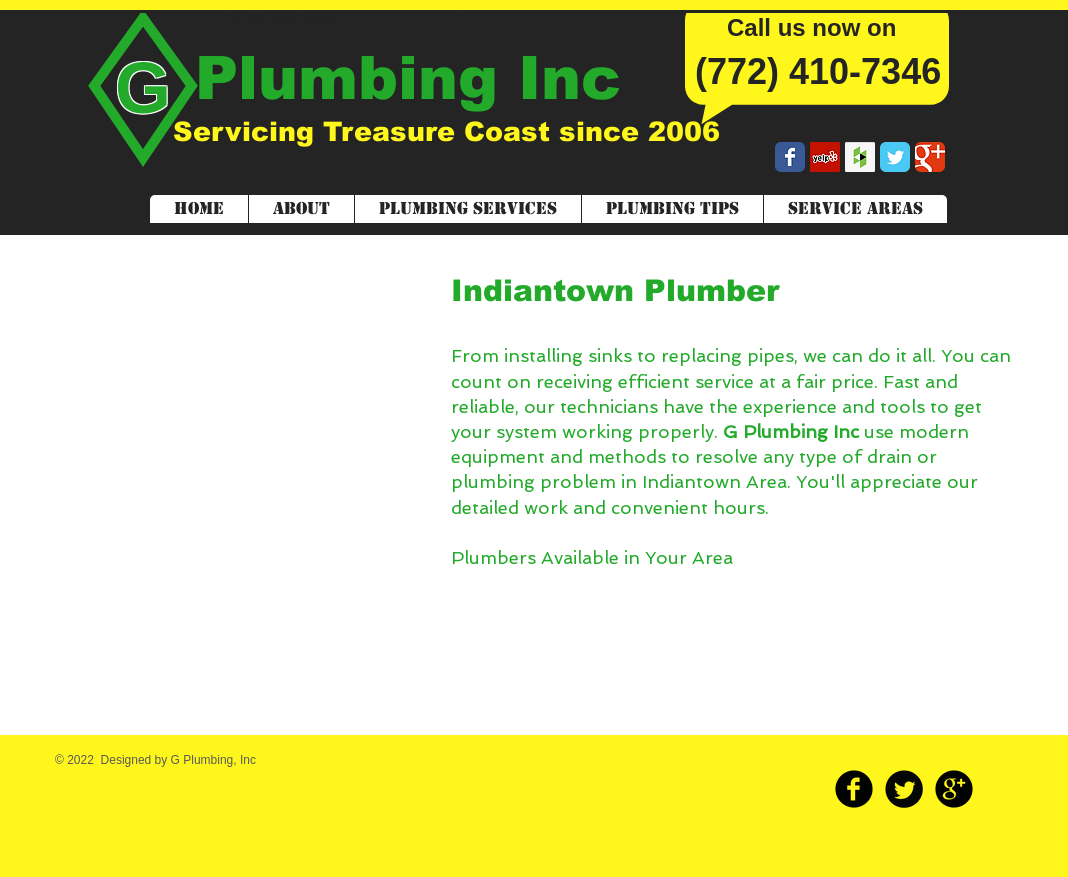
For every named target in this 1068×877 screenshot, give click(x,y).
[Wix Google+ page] (930, 157)
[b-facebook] (854, 789)
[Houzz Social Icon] (860, 157)
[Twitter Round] (904, 789)
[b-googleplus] (954, 789)
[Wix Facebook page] (790, 157)
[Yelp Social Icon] (825, 157)
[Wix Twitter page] (895, 157)
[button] (855, 209)
